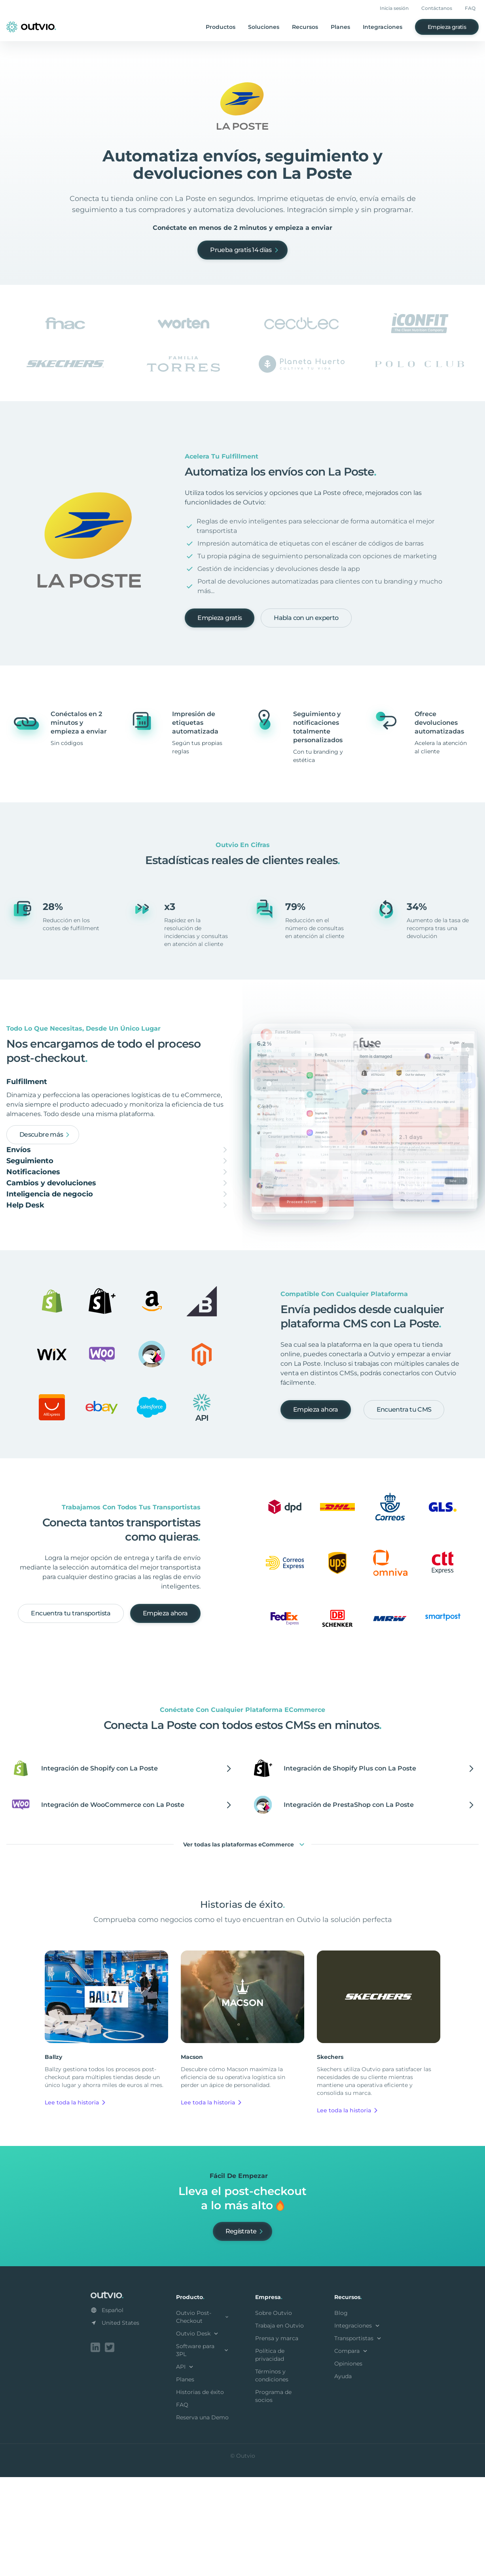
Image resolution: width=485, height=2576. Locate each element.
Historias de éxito (200, 2492)
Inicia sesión (394, 8)
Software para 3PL (203, 2450)
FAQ (470, 8)
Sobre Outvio (273, 2413)
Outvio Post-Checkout (203, 2417)
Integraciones (382, 26)
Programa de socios (273, 2496)
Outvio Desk (198, 2434)
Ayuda (343, 2476)
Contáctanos (436, 8)
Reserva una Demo (202, 2517)
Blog (341, 2413)
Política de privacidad (269, 2455)
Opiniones (348, 2464)
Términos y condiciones (271, 2475)
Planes (340, 26)
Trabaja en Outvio (279, 2426)
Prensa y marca (276, 2438)
